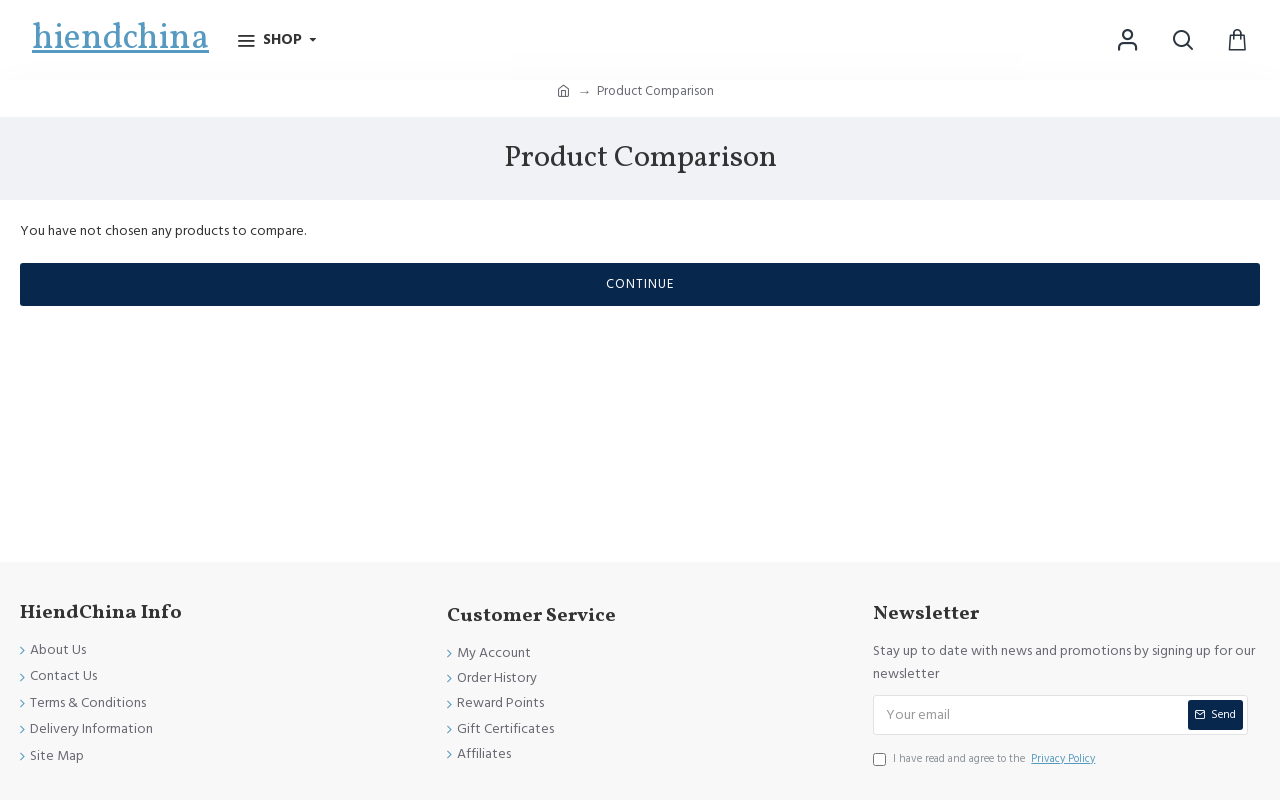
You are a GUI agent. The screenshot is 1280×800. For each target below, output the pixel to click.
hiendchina (120, 39)
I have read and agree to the (985, 759)
